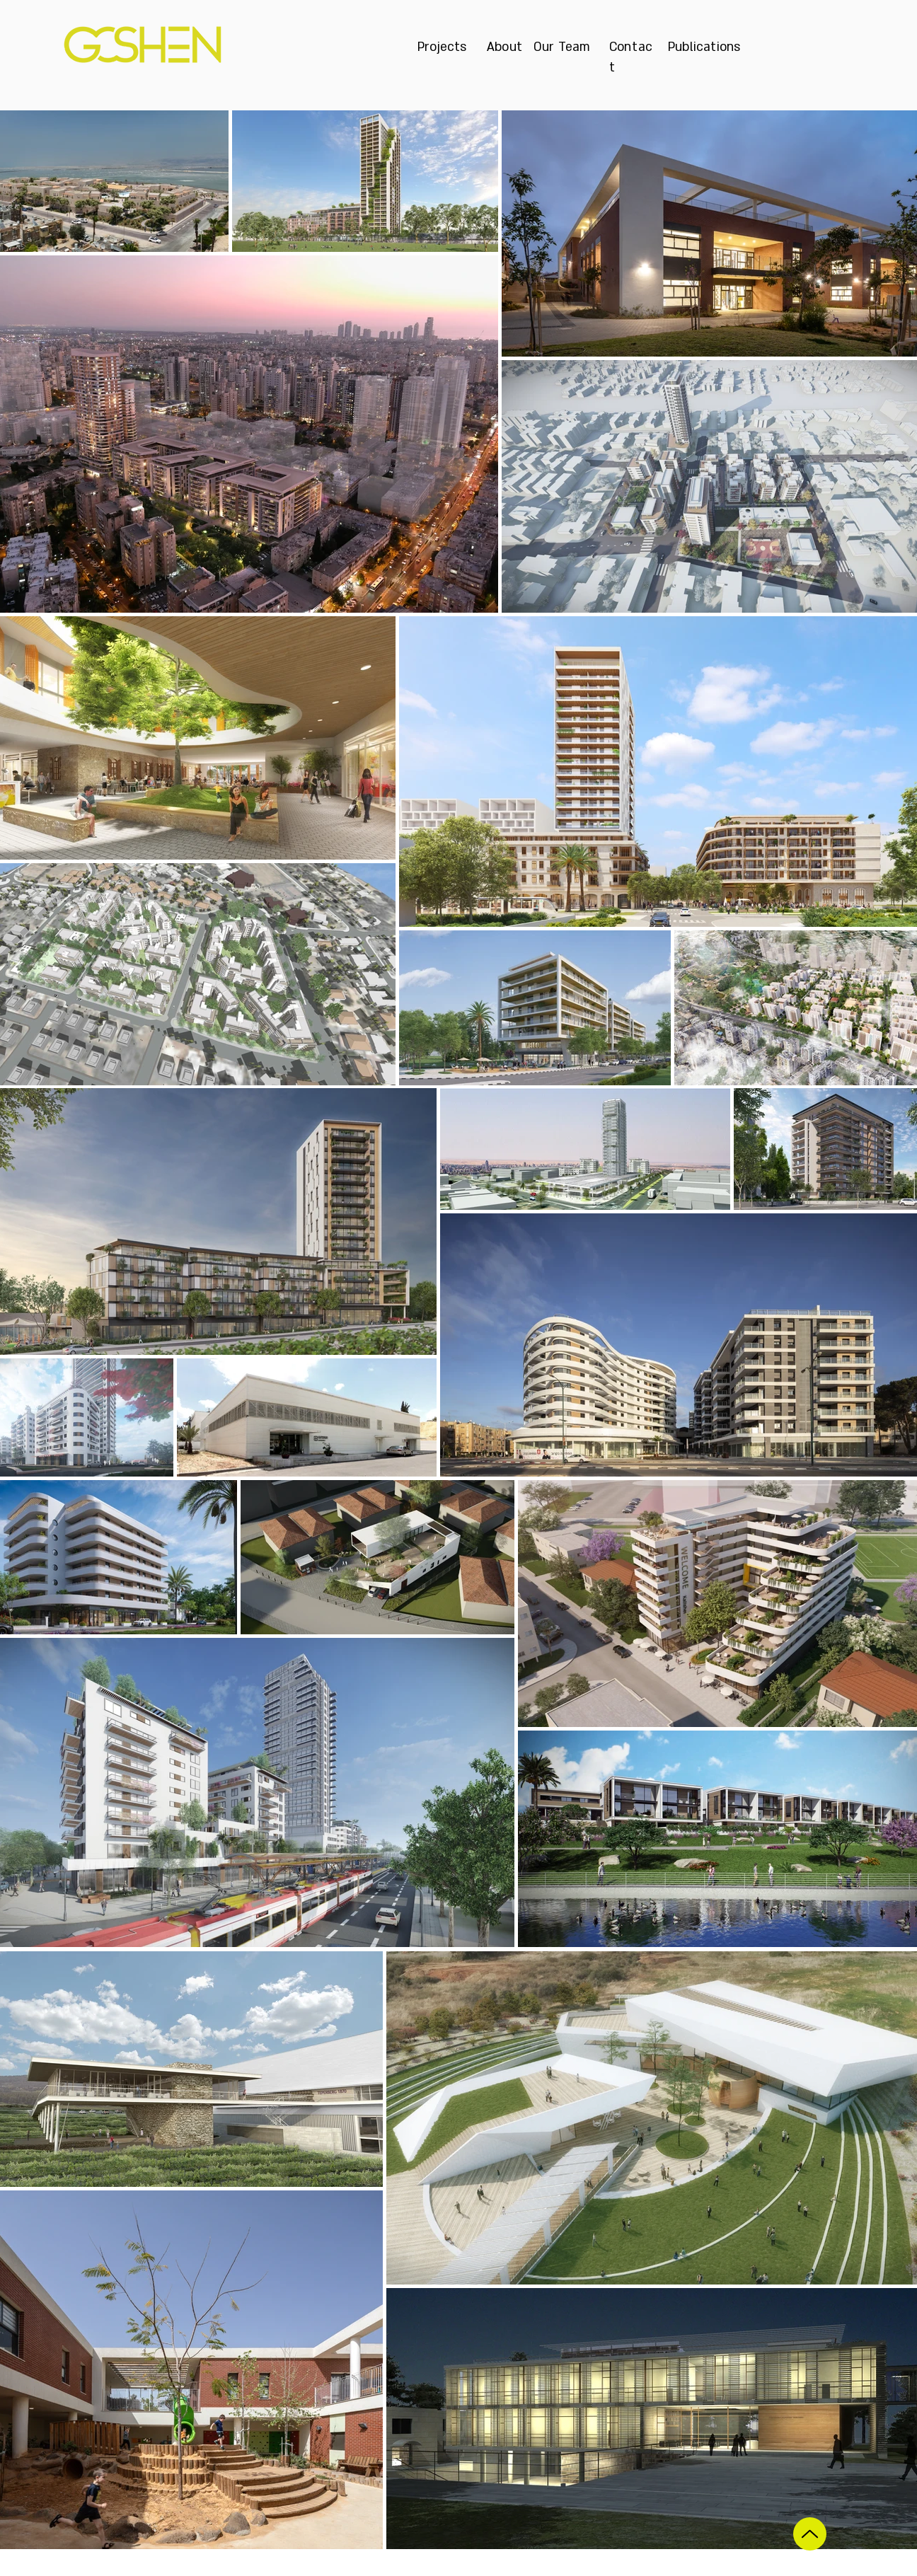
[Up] (809, 2534)
